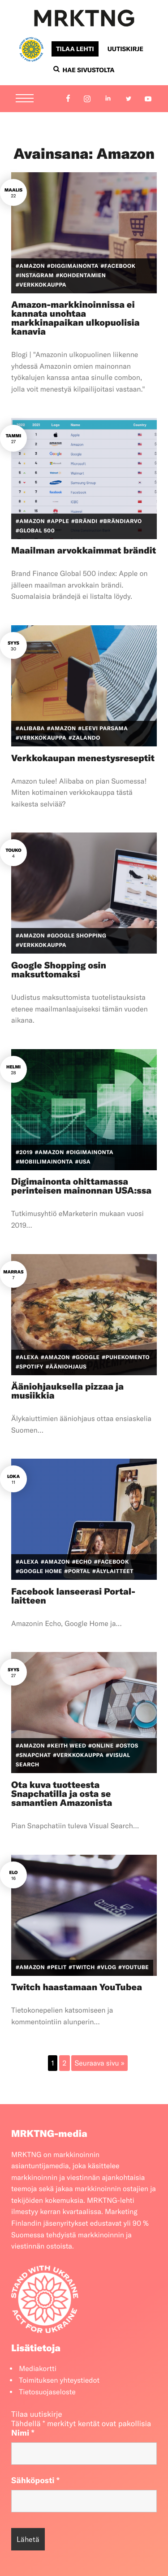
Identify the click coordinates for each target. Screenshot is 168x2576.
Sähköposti (35, 2480)
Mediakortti (37, 2368)
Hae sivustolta (83, 70)
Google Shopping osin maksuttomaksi (58, 970)
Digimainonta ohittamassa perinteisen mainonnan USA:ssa (81, 1186)
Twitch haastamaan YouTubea (76, 1987)
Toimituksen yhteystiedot (59, 2380)
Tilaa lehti (75, 49)
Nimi (22, 2433)
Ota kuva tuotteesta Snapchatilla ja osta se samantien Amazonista (61, 1794)
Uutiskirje (125, 49)
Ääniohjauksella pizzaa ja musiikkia (67, 1391)
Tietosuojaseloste (47, 2392)
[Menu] (25, 99)
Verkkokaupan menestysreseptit (83, 758)
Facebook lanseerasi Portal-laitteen (73, 1596)
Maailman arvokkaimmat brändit (83, 550)
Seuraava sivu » (100, 2062)
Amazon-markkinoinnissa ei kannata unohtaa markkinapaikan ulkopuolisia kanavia (75, 318)
